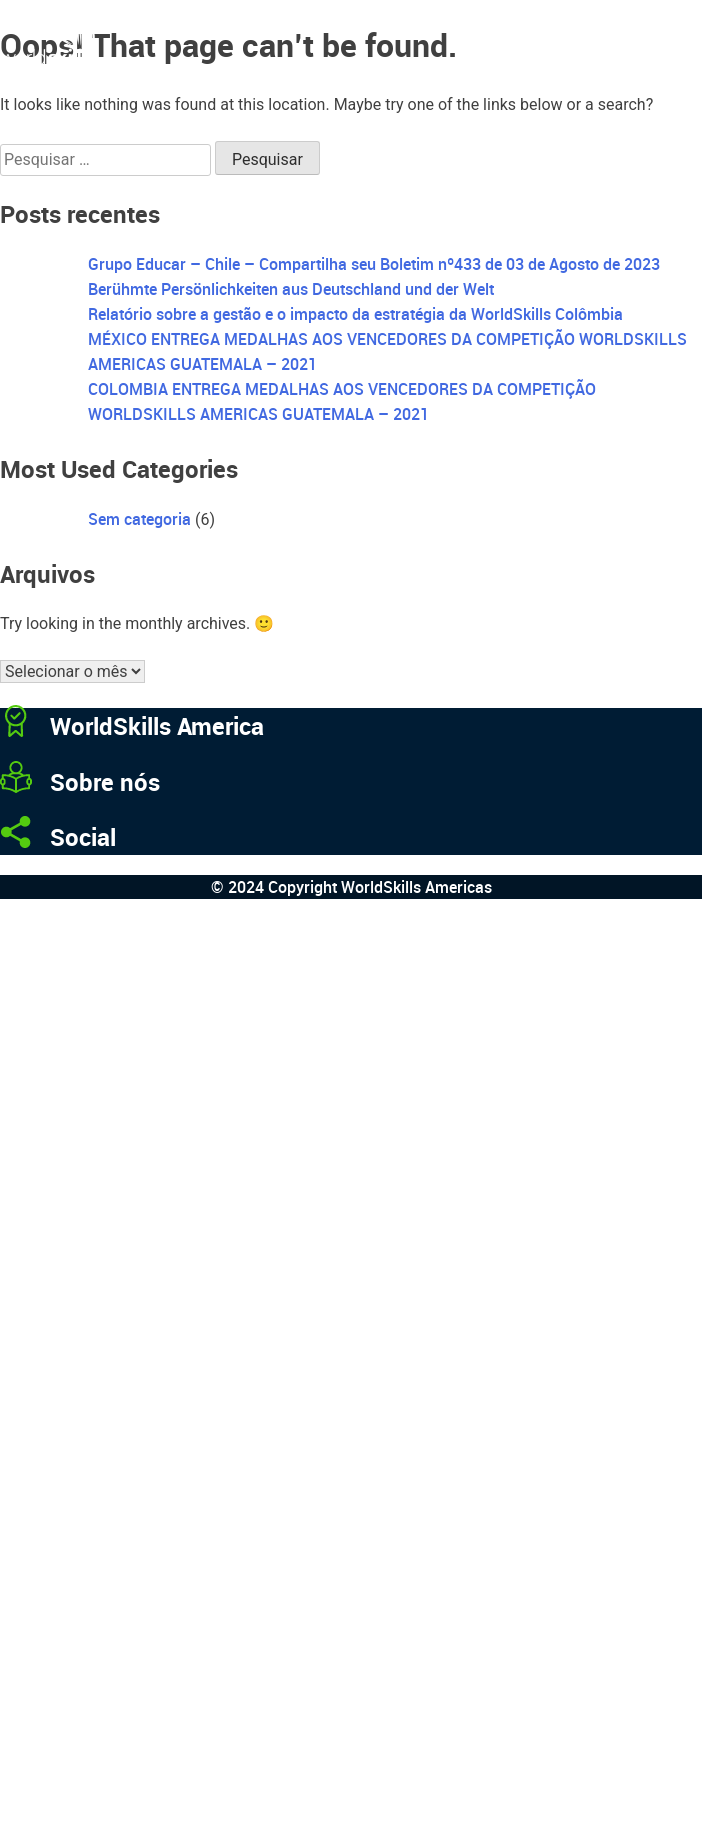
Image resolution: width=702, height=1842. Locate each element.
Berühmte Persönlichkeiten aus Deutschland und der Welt (291, 289)
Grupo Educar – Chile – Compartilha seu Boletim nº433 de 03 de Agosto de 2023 (374, 264)
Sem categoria (139, 519)
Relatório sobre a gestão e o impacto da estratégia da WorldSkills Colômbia (355, 314)
